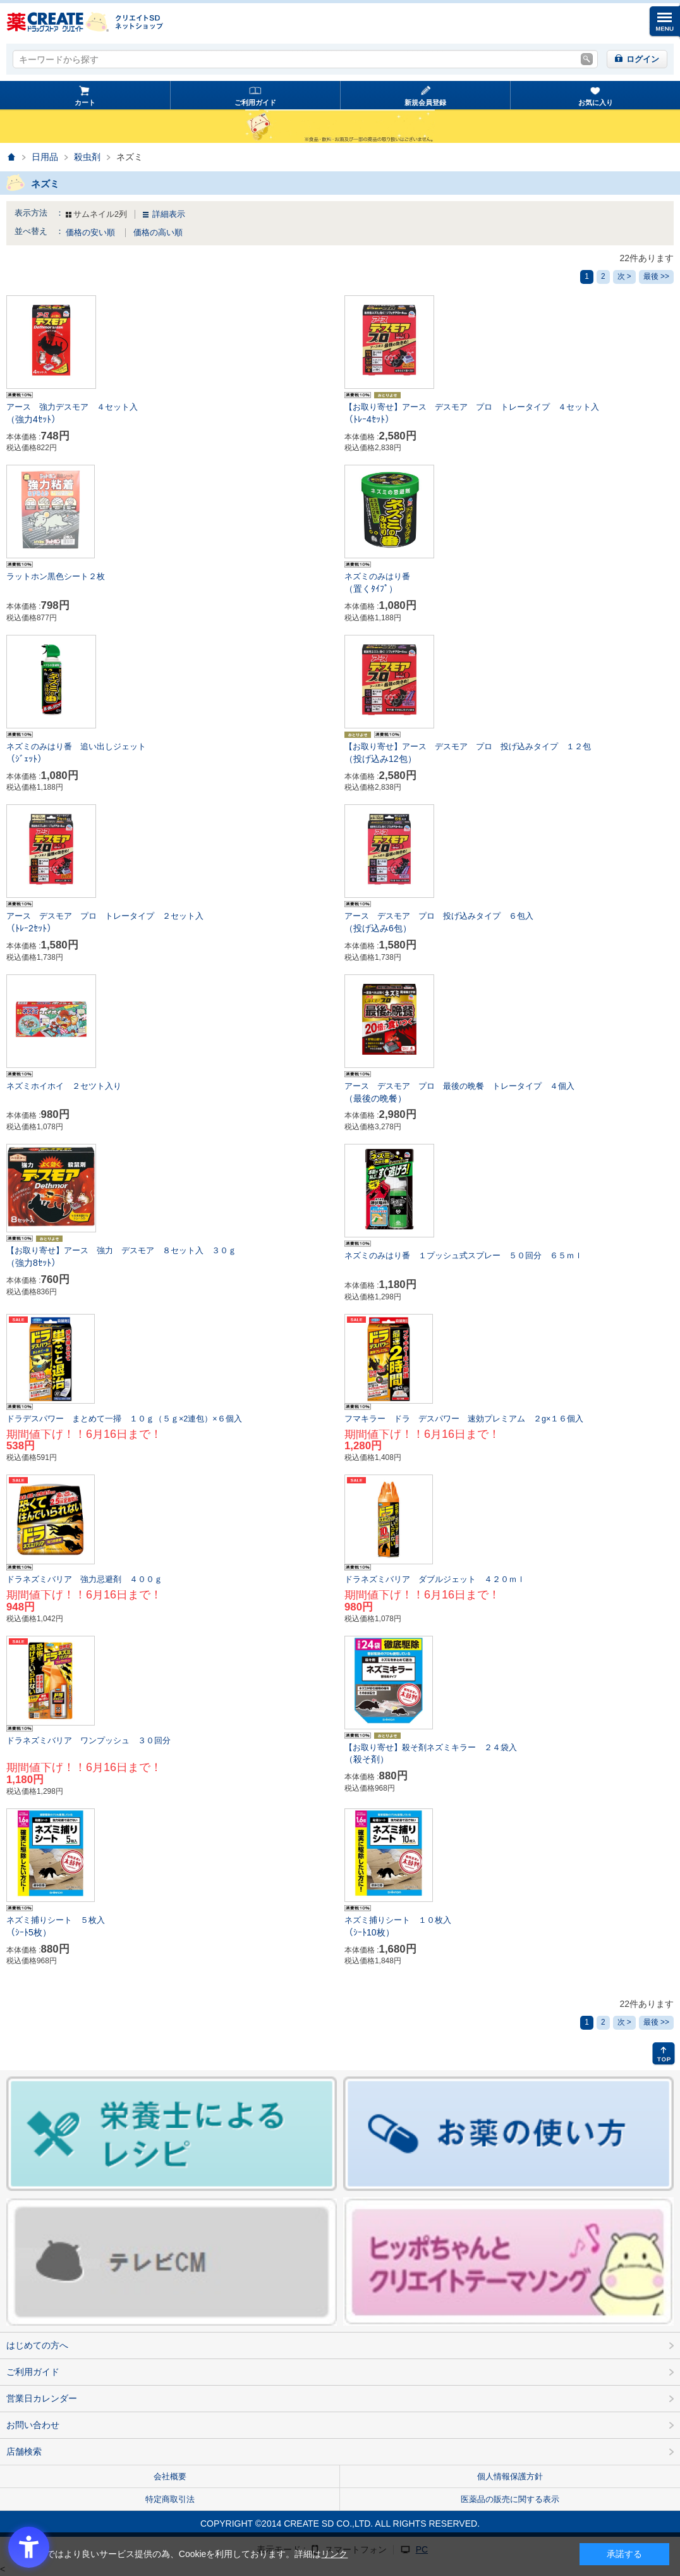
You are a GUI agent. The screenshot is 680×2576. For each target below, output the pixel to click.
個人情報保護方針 (510, 2476)
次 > (624, 276)
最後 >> (656, 276)
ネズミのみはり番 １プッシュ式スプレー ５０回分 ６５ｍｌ (463, 1255)
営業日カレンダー (41, 2398)
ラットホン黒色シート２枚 (55, 576)
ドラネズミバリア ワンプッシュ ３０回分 (88, 1740)
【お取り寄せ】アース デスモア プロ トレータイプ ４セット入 (509, 414)
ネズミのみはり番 (509, 583)
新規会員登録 (425, 102)
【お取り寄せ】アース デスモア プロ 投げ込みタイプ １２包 (509, 753)
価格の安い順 (92, 232)
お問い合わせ (32, 2425)
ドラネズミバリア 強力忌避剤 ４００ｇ (84, 1579)
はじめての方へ (37, 2345)
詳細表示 (168, 214)
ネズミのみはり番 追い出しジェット (171, 753)
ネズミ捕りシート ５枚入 (171, 1927)
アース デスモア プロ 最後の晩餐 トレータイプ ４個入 (509, 1093)
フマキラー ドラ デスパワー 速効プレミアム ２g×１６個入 (463, 1418)
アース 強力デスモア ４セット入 (171, 414)
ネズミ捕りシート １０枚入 (509, 1927)
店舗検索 (24, 2451)
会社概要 (170, 2476)
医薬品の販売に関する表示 (510, 2499)
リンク (334, 2554)
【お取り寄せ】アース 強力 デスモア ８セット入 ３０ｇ (171, 1257)
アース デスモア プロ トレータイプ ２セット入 (171, 923)
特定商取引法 (170, 2499)
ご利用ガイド (255, 102)
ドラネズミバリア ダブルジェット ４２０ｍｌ (434, 1579)
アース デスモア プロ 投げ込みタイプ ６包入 (509, 923)
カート (85, 102)
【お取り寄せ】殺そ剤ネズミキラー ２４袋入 (509, 1754)
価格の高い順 (158, 232)
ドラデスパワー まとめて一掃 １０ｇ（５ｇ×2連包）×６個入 (124, 1418)
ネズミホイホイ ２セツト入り (63, 1086)
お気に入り (595, 102)
